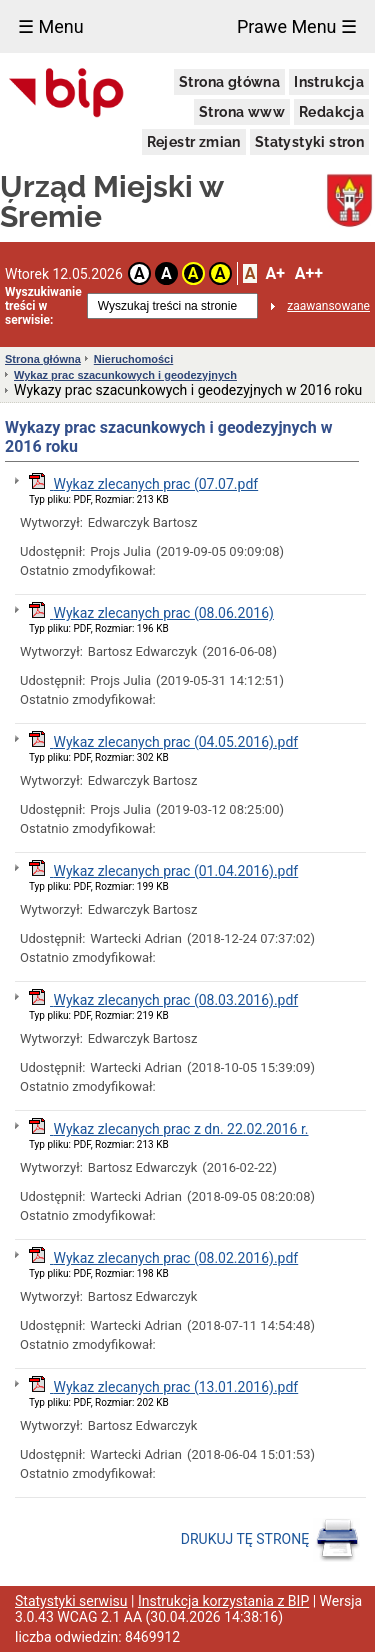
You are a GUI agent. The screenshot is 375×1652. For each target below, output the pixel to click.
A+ (274, 273)
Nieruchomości (133, 359)
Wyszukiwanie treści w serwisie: (43, 306)
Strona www (242, 112)
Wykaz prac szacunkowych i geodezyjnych (125, 375)
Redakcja (331, 112)
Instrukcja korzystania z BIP (223, 1601)
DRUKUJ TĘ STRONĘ (270, 1540)
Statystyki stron (309, 142)
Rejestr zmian (194, 142)
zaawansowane (328, 306)
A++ (309, 273)
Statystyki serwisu (71, 1601)
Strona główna (229, 82)
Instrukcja (329, 82)
